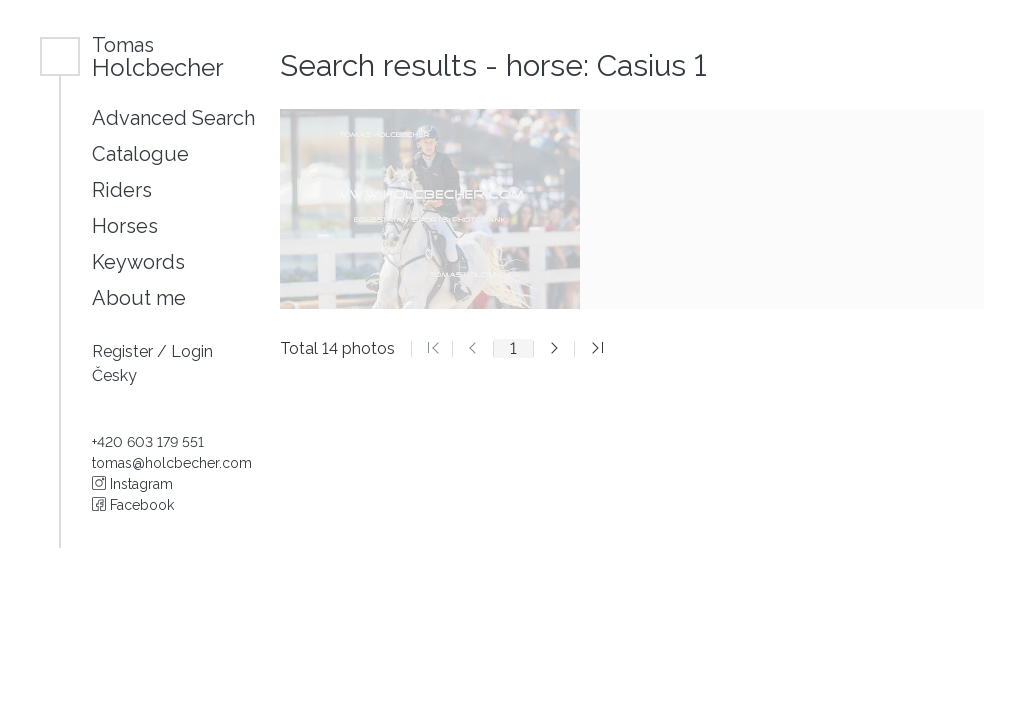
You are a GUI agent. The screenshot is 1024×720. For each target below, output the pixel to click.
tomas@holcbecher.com (172, 463)
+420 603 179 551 (148, 442)
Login (192, 351)
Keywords (138, 262)
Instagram (132, 484)
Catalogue (140, 154)
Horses (125, 226)
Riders (122, 190)
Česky (114, 375)
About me (139, 298)
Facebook (133, 505)
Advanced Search (173, 118)
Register (124, 351)
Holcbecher (158, 56)
